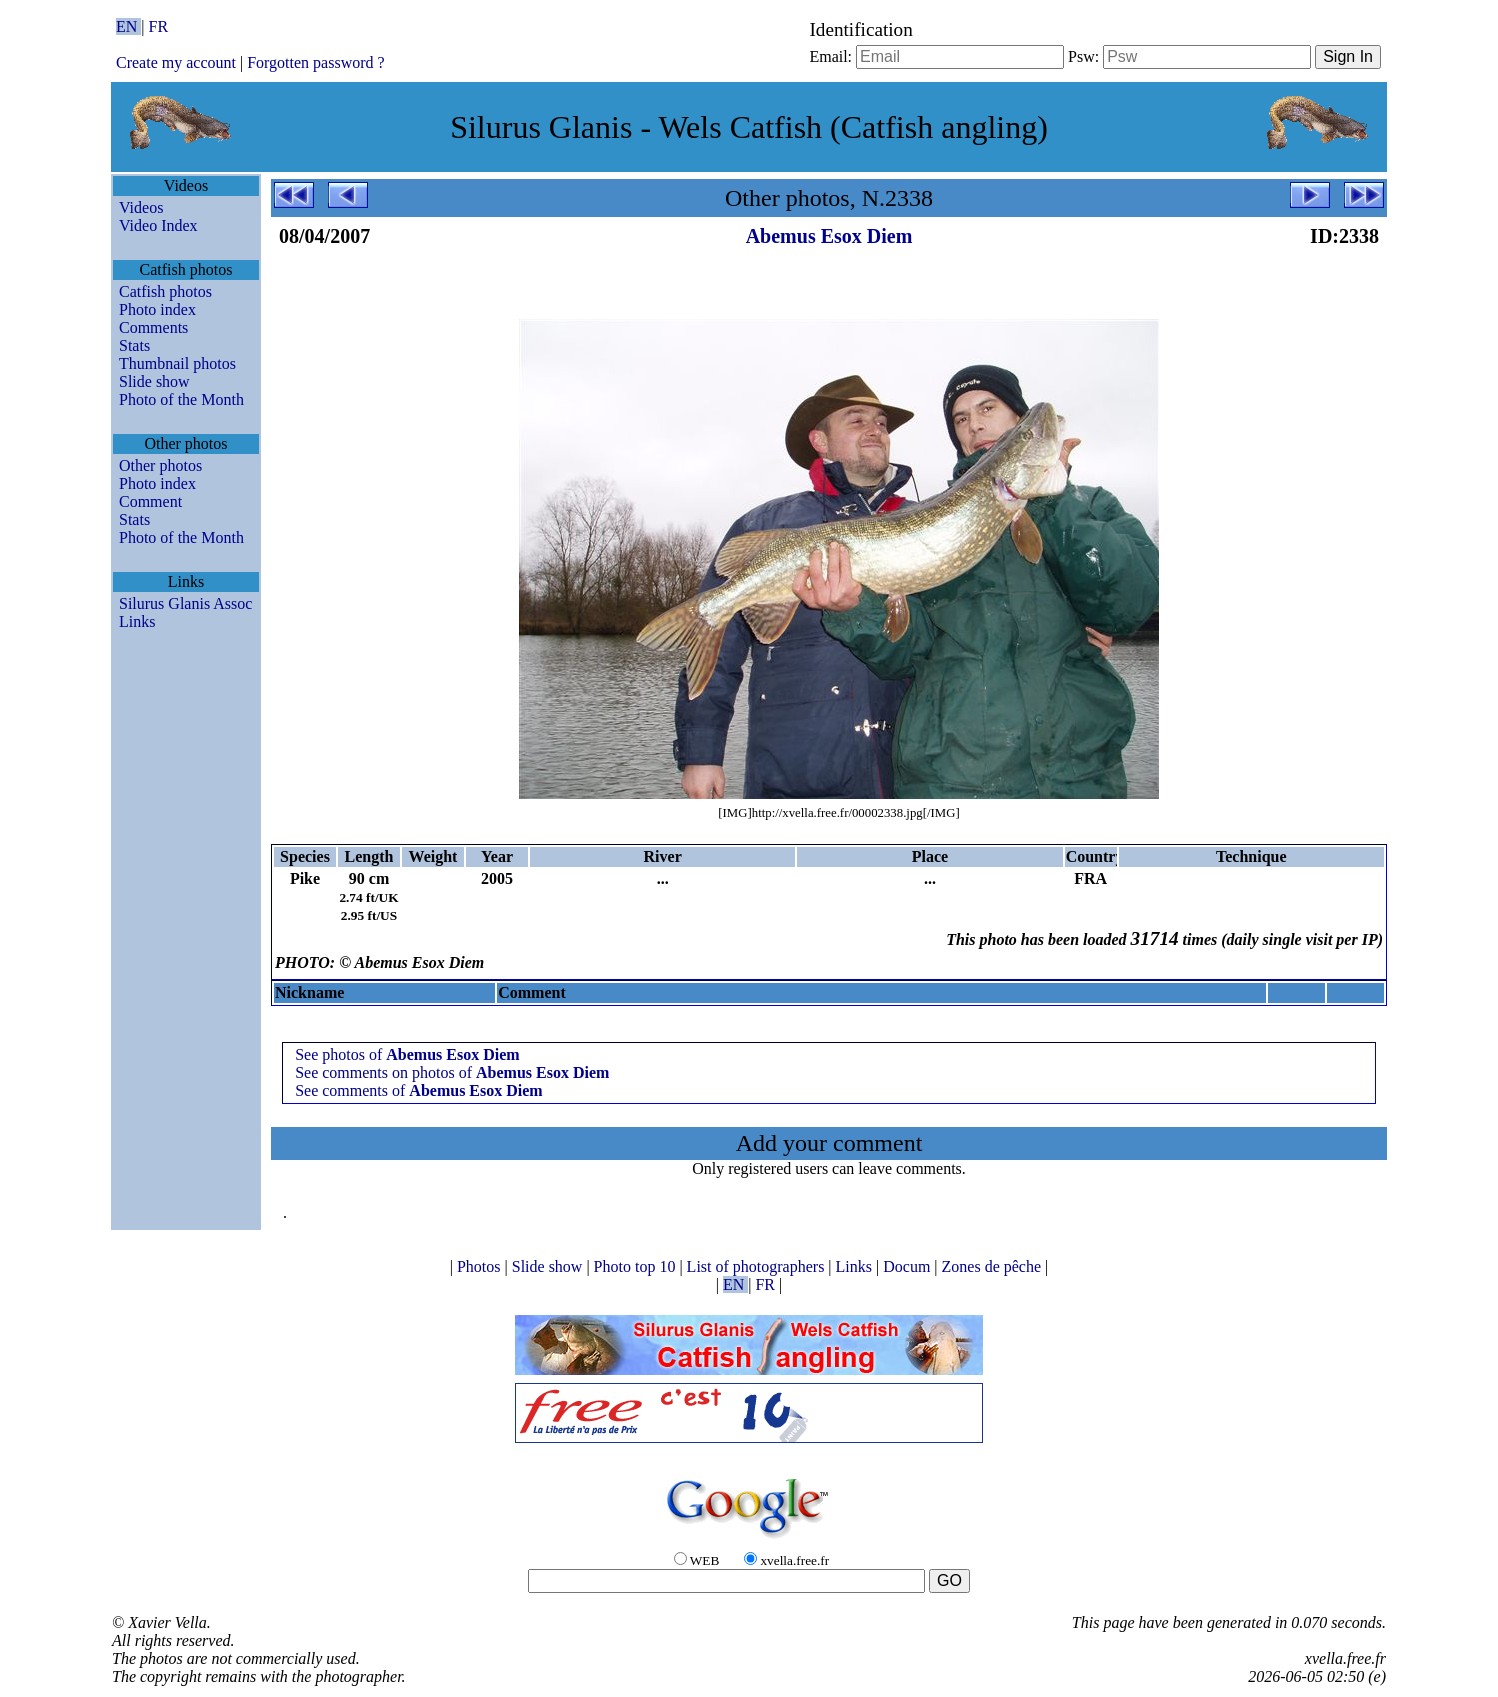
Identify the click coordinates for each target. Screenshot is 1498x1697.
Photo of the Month (181, 399)
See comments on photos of (452, 1072)
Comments (153, 327)
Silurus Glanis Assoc (185, 603)
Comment (150, 501)
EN (128, 26)
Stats (134, 345)
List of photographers (758, 1266)
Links (137, 621)
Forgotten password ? (315, 62)
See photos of (407, 1054)
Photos (481, 1266)
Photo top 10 (637, 1266)
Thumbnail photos (177, 363)
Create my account (176, 62)
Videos (141, 207)
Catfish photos (165, 291)
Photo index (157, 309)
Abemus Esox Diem (829, 236)
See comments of (419, 1090)
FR (159, 26)
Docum (908, 1266)
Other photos (160, 465)
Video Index (158, 225)
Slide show (154, 381)
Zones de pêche (994, 1266)
